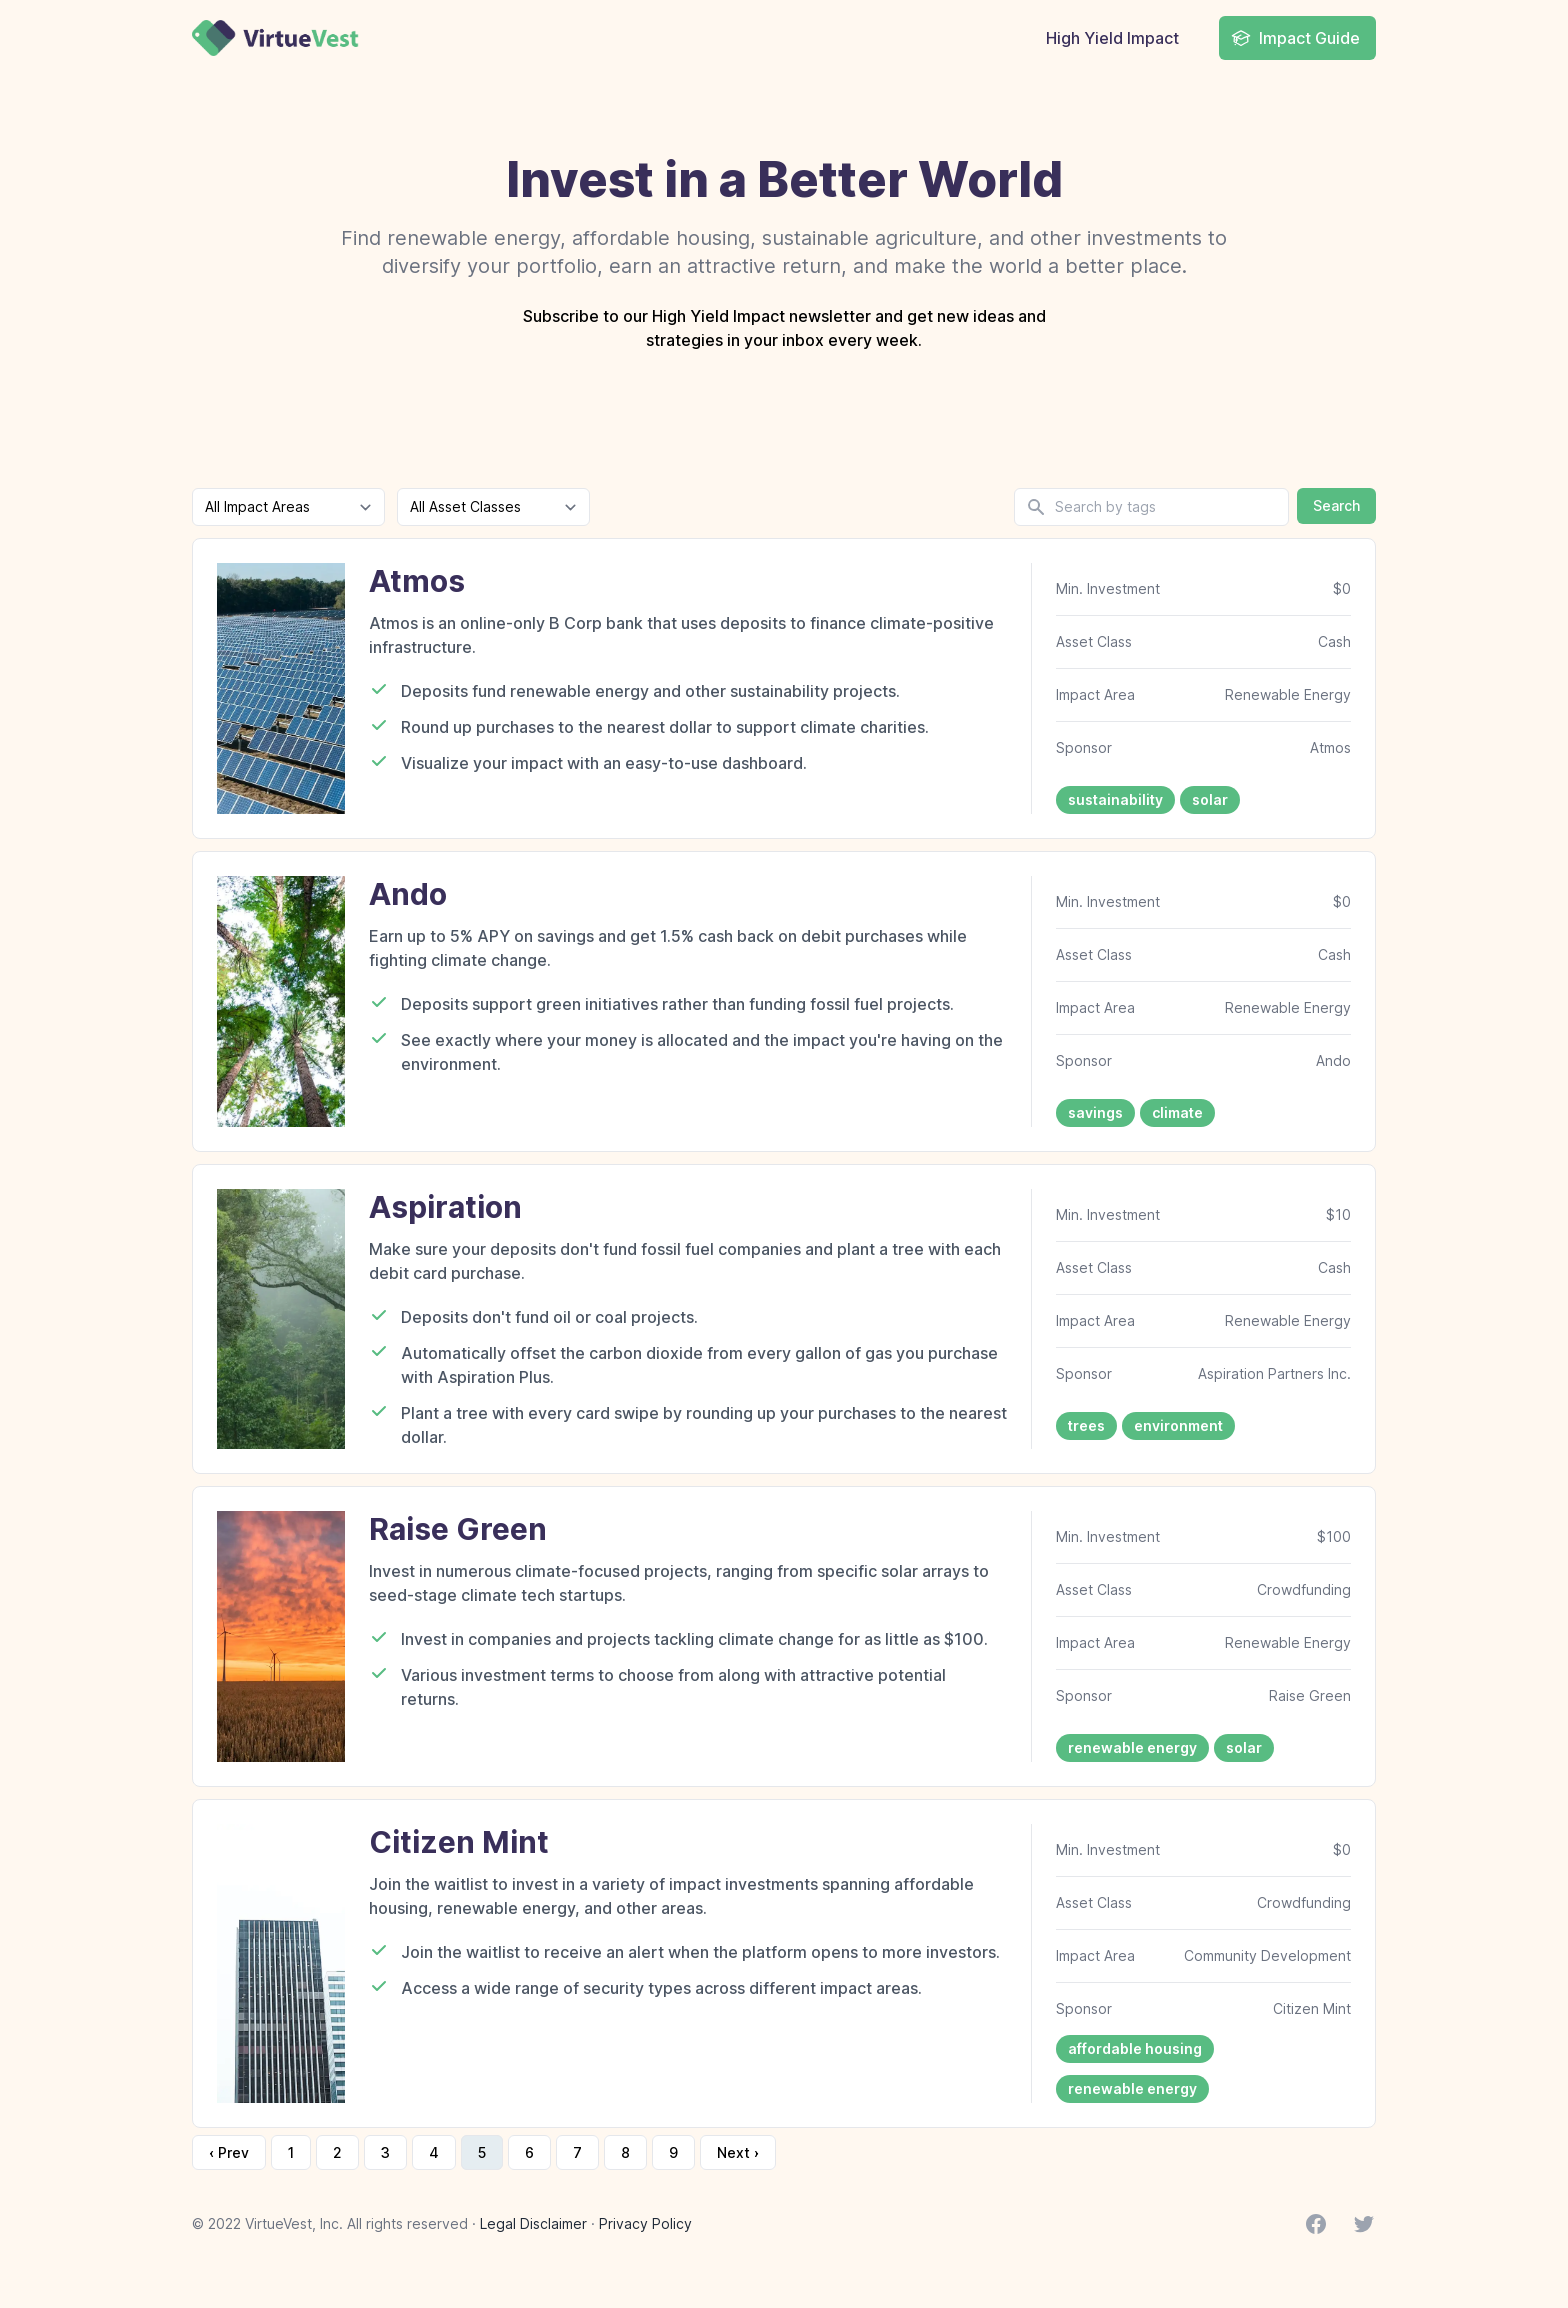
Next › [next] (738, 2152)
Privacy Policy (645, 2223)
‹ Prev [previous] (229, 2152)
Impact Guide (1295, 38)
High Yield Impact (1112, 38)
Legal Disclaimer (533, 2223)
